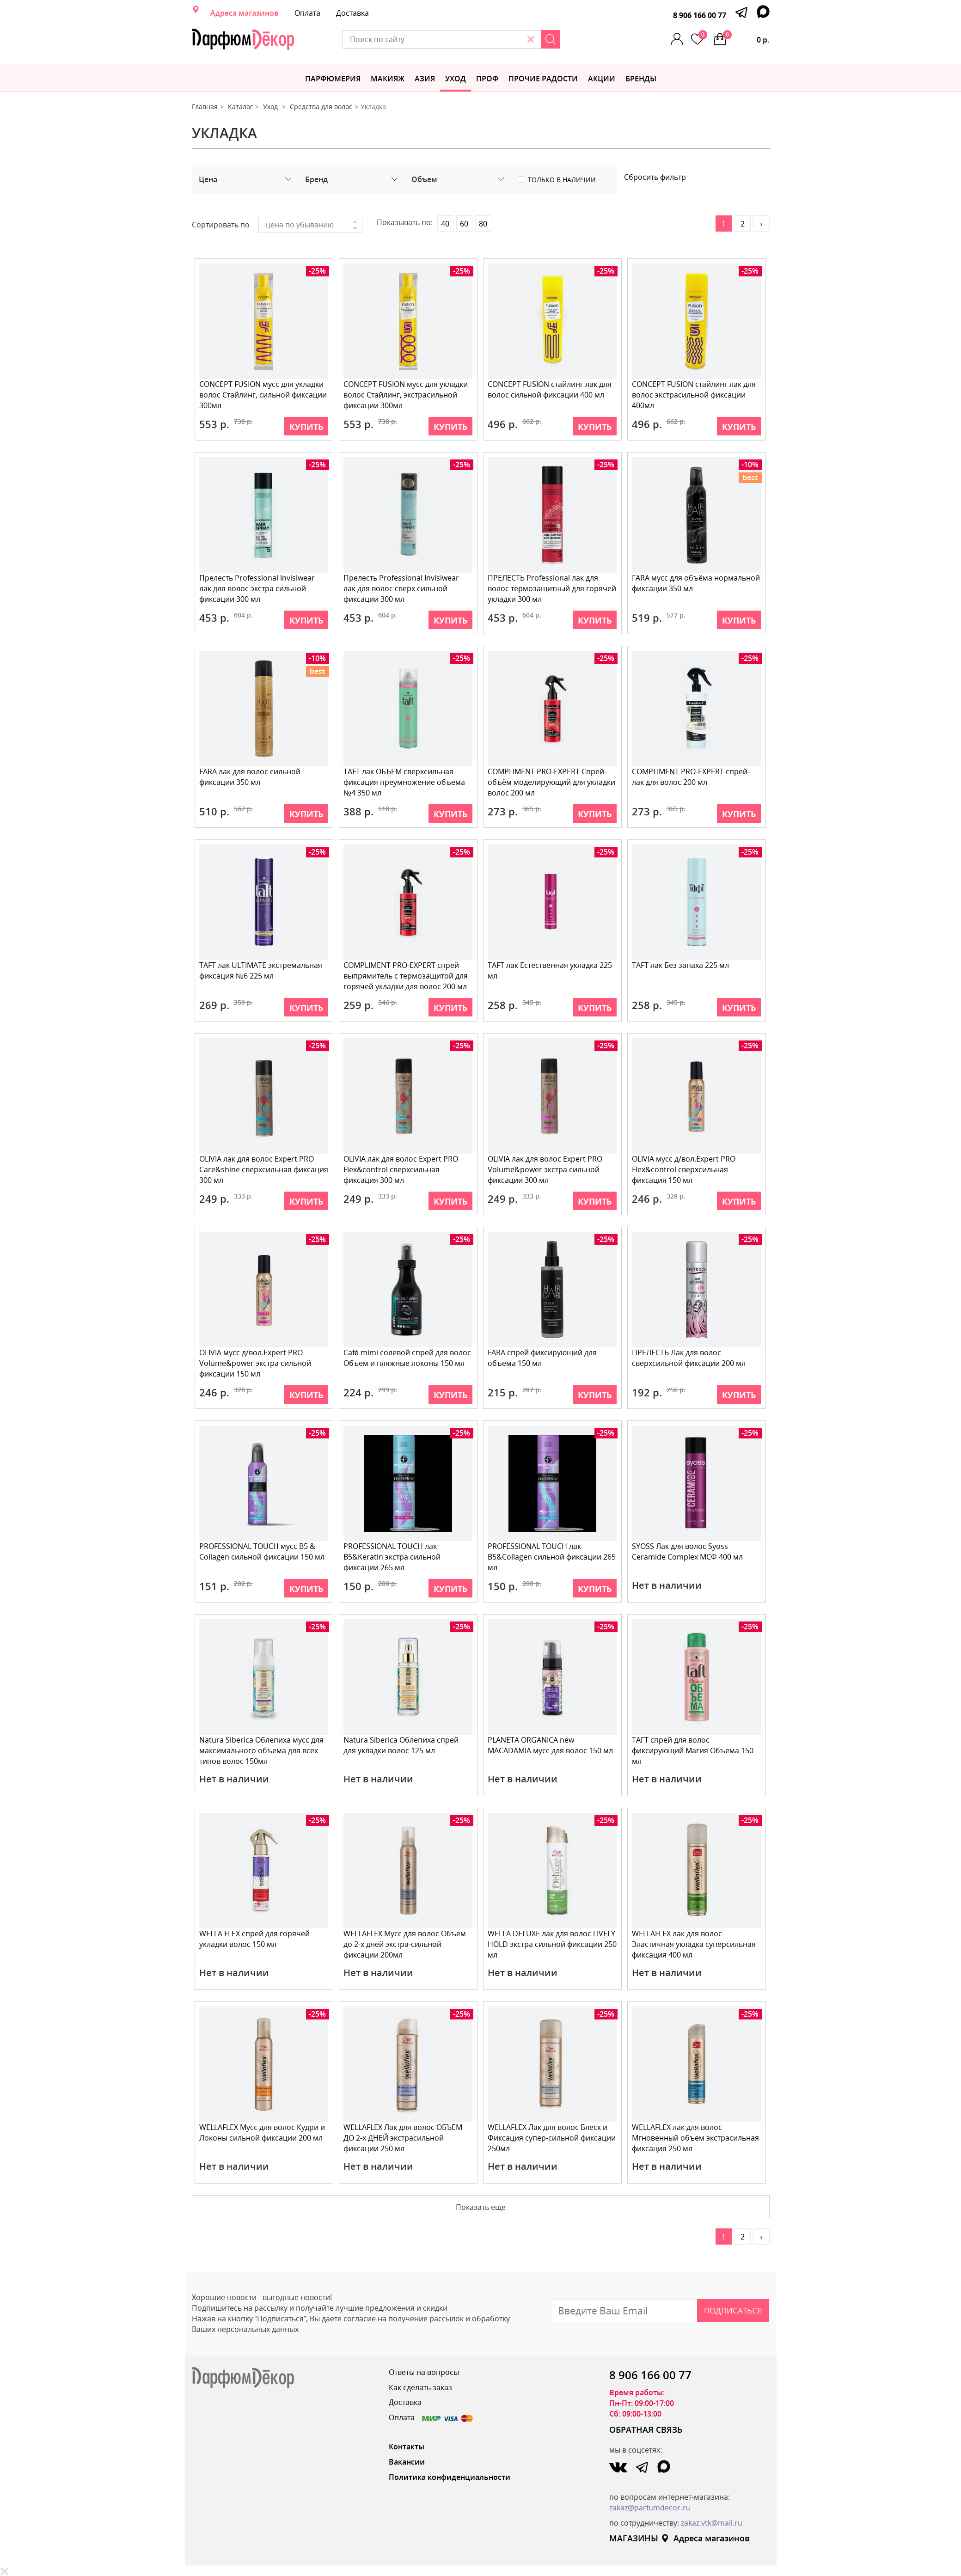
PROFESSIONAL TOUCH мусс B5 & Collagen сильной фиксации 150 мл (262, 1551)
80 (483, 224)
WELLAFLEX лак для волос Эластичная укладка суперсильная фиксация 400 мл (694, 1944)
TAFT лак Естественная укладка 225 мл (550, 970)
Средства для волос (321, 106)
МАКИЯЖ (387, 78)
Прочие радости (543, 78)
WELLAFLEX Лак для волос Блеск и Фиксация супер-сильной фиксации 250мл (552, 2138)
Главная (205, 106)
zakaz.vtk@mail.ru (711, 2523)
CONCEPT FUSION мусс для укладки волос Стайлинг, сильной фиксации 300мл (263, 394)
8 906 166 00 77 (699, 15)
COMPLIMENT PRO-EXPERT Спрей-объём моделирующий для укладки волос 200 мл (552, 782)
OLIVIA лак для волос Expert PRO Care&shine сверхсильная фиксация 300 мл (257, 1169)
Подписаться (733, 2310)
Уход (455, 78)
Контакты (406, 2446)
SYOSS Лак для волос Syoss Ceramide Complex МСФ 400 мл (687, 1551)
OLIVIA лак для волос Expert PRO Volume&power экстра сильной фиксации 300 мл (545, 1169)
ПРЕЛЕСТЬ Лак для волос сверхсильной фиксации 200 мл (689, 1357)
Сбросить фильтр (655, 177)
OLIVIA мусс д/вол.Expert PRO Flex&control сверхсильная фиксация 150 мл (684, 1169)
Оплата (307, 13)
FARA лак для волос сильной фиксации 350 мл (250, 776)
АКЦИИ (601, 78)
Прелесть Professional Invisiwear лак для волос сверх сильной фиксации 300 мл (401, 588)
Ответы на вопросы (424, 2372)
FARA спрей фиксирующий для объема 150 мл (542, 1357)
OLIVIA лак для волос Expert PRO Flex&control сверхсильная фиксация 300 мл (401, 1169)
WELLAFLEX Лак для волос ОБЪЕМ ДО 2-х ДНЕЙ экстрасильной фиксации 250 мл (403, 2138)
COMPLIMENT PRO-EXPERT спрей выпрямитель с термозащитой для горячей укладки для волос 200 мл (406, 975)
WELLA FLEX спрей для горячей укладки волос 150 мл (255, 1938)
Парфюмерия (333, 78)
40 (445, 224)
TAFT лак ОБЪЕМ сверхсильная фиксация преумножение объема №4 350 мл (404, 782)
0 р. (746, 37)
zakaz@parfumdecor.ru (649, 2508)
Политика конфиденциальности (449, 2477)
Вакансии (407, 2462)
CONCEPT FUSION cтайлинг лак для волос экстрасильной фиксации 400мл (694, 394)
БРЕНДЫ (640, 78)
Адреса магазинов (244, 13)
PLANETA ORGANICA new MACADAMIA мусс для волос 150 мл (550, 1745)
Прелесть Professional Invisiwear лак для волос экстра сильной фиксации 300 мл (257, 588)
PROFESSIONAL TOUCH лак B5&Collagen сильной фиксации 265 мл (552, 1557)
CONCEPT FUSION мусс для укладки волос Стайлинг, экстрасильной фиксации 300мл (406, 394)
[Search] (580, 39)
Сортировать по (221, 225)
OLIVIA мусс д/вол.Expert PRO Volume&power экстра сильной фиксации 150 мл (256, 1363)
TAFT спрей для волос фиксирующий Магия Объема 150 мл (693, 1750)
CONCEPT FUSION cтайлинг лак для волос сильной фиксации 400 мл (550, 389)
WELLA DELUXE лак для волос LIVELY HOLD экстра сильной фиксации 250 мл (552, 1944)
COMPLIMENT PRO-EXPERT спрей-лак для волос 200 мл (691, 776)
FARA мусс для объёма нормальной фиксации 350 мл (696, 583)
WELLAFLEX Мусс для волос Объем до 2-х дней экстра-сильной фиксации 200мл (405, 1944)
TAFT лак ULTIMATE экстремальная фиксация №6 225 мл (261, 970)
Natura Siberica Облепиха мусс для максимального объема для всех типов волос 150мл (262, 1750)
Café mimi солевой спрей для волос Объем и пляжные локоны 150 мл (407, 1357)
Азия (425, 78)
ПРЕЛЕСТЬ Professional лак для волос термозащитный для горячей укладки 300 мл (552, 588)
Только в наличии (562, 180)
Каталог (240, 106)
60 (464, 224)
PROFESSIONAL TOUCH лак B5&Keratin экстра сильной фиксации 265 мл (392, 1557)
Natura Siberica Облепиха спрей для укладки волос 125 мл (401, 1745)
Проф (487, 78)
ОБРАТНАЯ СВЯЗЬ (646, 2429)
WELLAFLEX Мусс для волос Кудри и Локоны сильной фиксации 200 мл (262, 2132)
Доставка (352, 13)
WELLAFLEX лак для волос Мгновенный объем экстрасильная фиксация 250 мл (695, 2138)
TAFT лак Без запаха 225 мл (680, 965)
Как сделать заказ (420, 2387)
